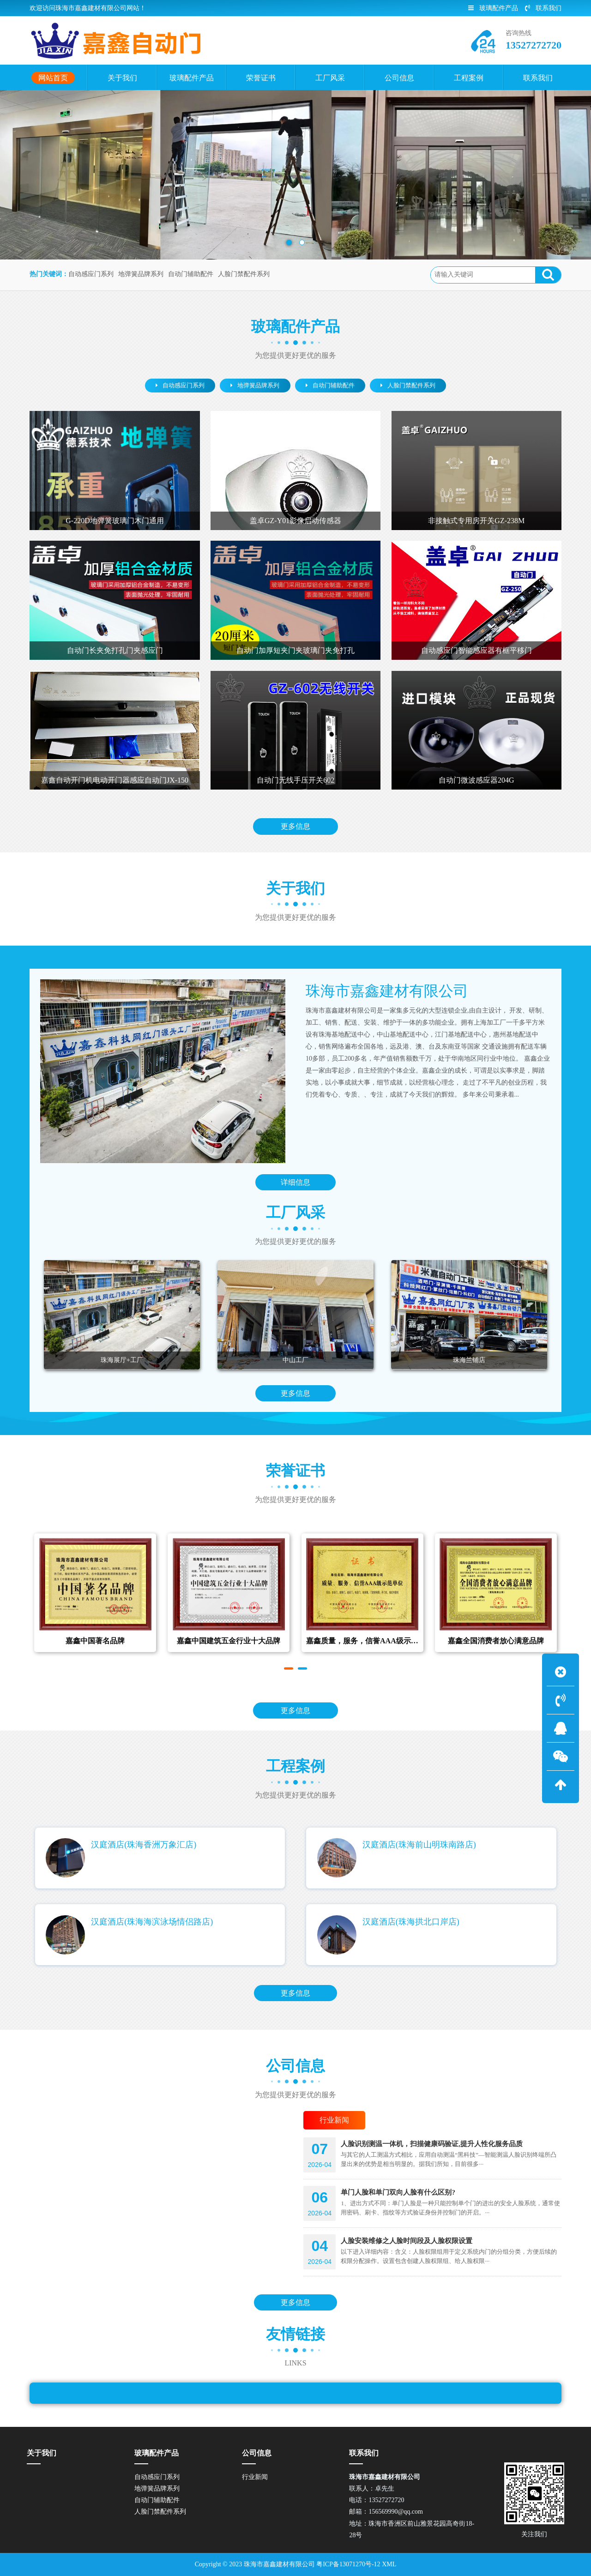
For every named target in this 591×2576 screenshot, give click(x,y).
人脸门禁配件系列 (244, 274)
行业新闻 (255, 2476)
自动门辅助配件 (190, 274)
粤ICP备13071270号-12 (348, 2564)
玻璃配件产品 (493, 8)
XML (389, 2564)
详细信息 (295, 1184)
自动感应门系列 (91, 274)
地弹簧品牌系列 (140, 274)
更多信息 (295, 829)
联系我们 (543, 8)
